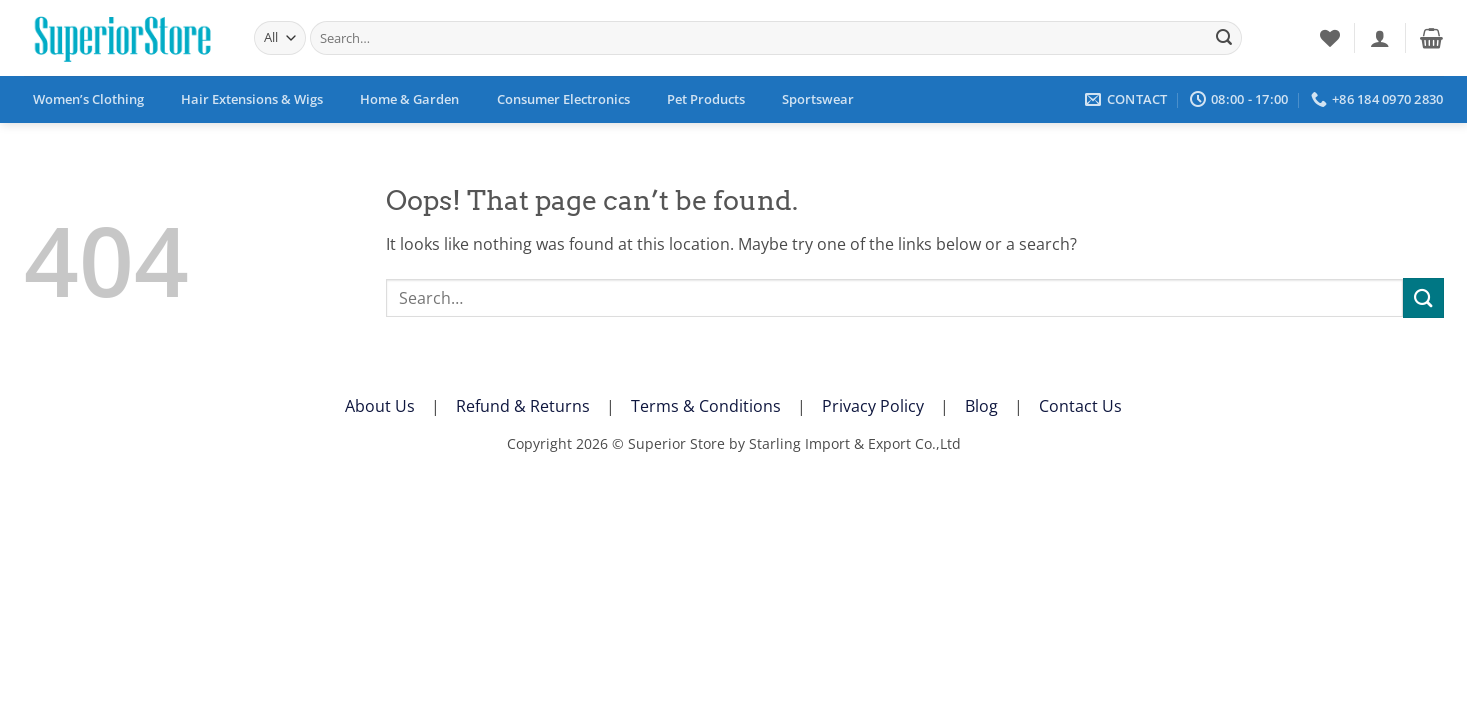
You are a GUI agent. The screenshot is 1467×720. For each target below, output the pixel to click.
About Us (380, 406)
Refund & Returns (523, 406)
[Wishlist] (1330, 38)
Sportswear (818, 99)
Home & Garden (409, 99)
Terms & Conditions (706, 406)
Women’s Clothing (88, 99)
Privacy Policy (873, 406)
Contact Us (1080, 406)
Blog (981, 406)
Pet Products (706, 99)
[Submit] (1224, 38)
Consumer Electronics (563, 99)
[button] (1380, 38)
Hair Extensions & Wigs (252, 99)
